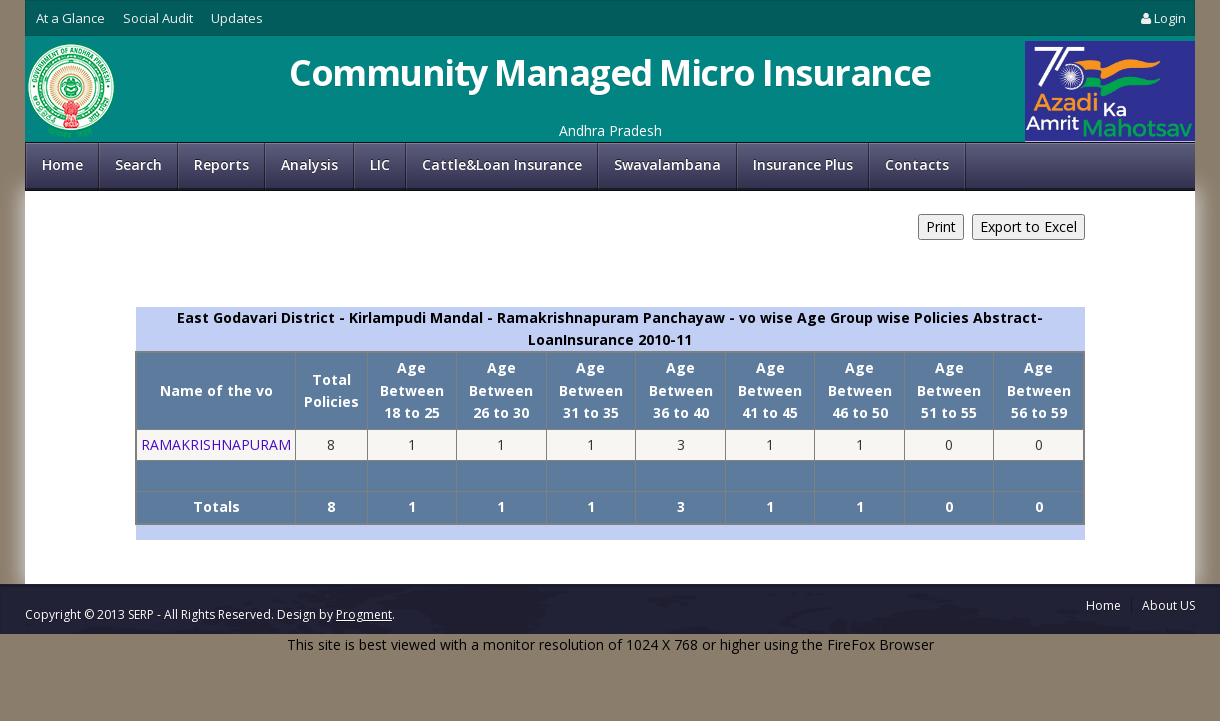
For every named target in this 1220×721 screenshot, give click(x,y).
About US (1168, 605)
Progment (364, 614)
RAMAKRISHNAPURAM (216, 444)
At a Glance (70, 18)
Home (62, 164)
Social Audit (158, 18)
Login (1162, 18)
